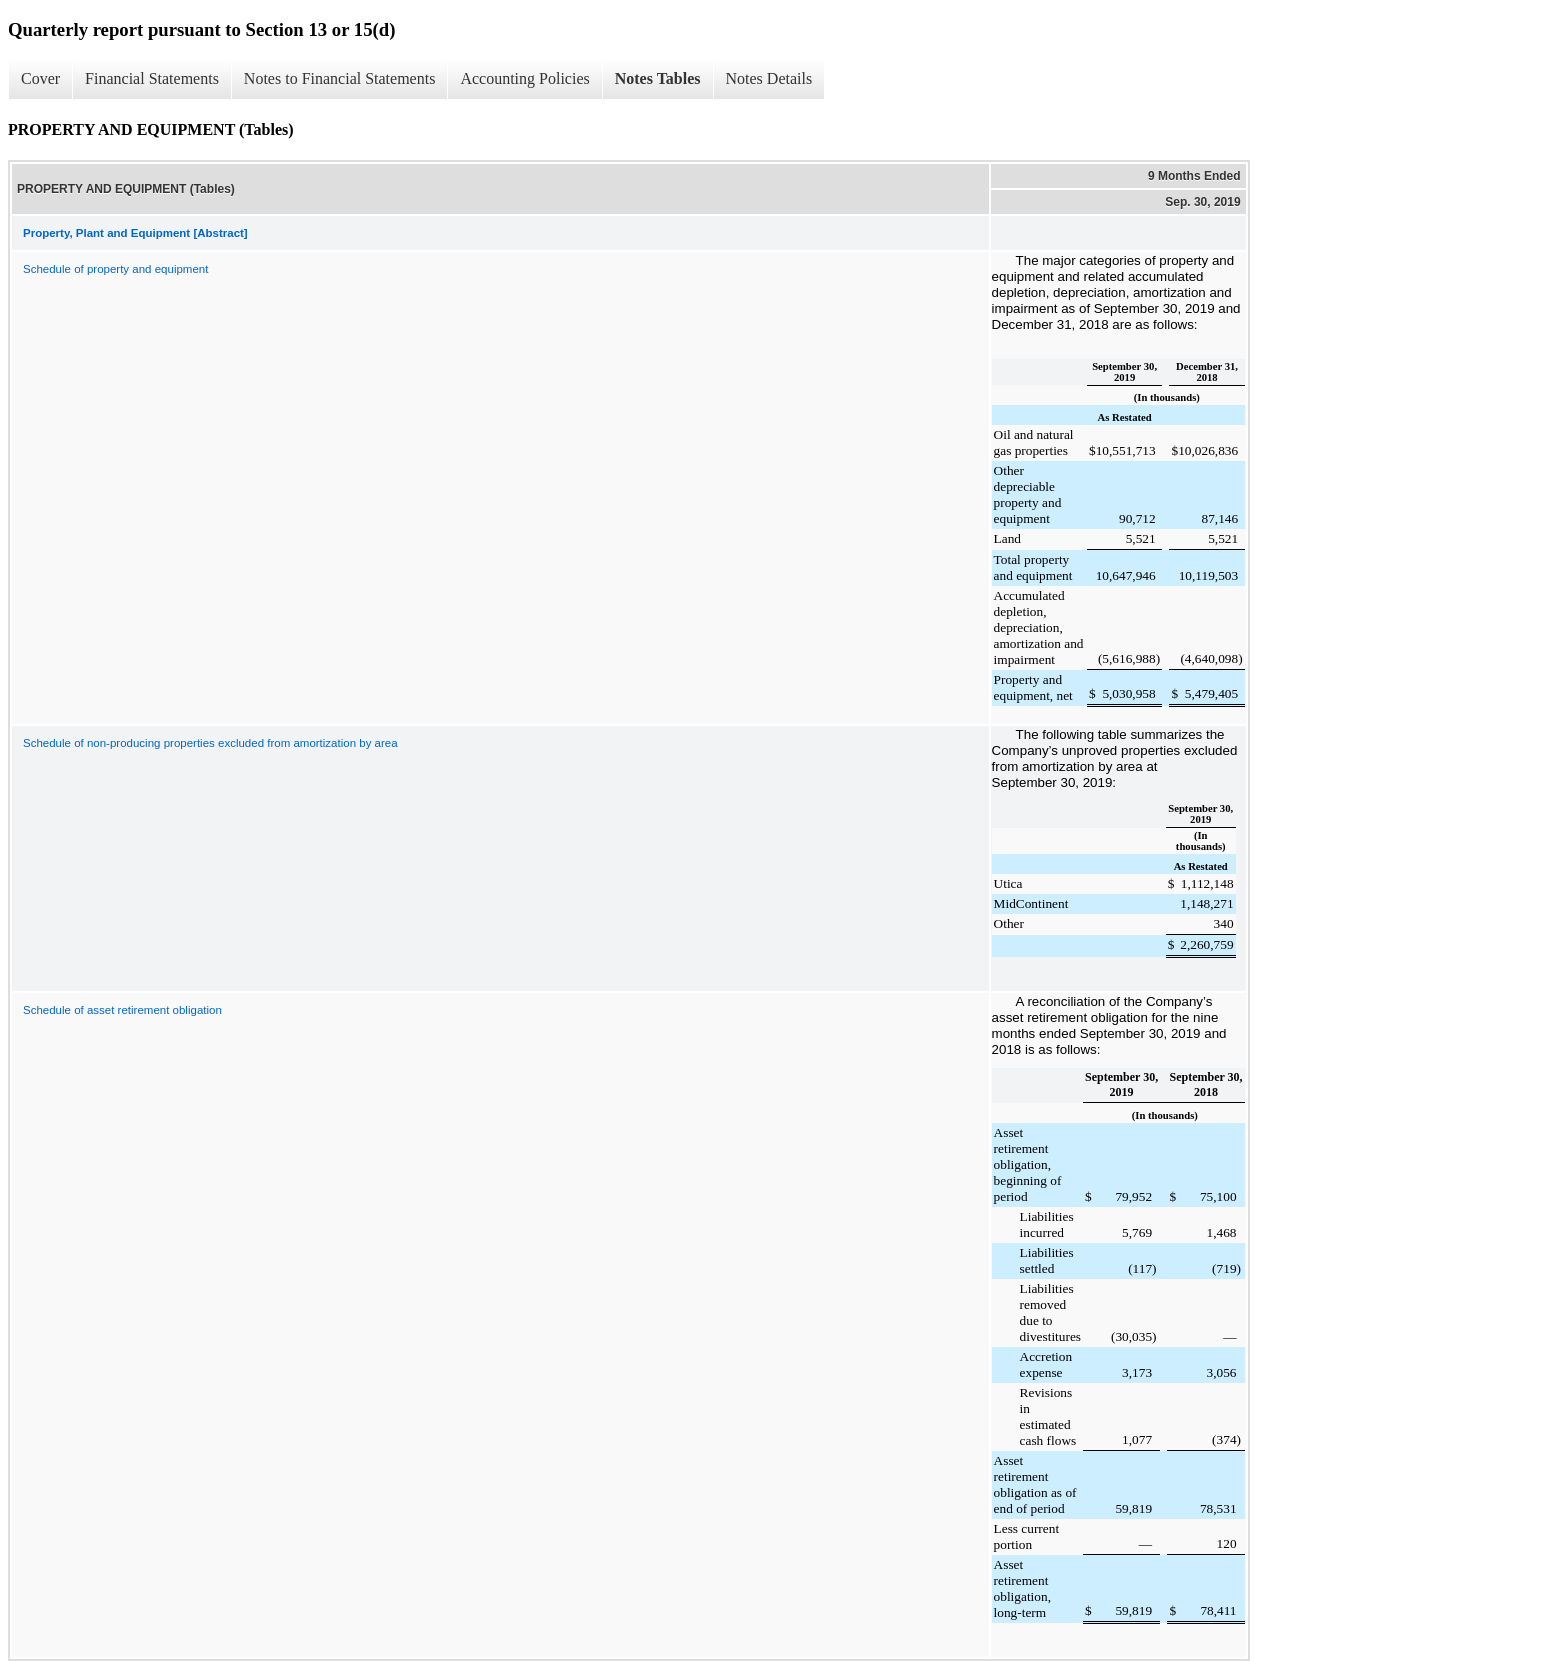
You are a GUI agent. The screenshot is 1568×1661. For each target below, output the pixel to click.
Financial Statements (152, 78)
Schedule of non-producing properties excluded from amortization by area (210, 743)
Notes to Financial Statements (340, 78)
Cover (40, 78)
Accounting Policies (524, 78)
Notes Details (769, 78)
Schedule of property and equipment (115, 269)
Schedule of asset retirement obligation (122, 1010)
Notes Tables (658, 78)
